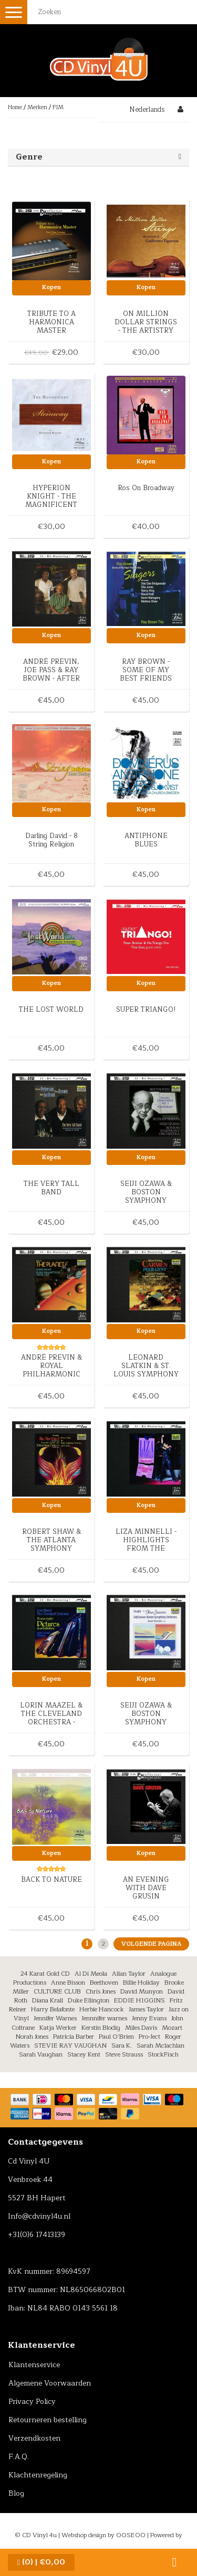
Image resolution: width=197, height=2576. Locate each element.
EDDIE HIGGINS (139, 2000)
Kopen (51, 287)
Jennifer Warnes (55, 2018)
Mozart (172, 2027)
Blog (16, 2493)
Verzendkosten (34, 2438)
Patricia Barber (73, 2036)
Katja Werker (58, 2027)
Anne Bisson (68, 1982)
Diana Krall (47, 2000)
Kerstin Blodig (100, 2027)
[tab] (98, 157)
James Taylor (146, 2009)
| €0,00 (41, 2562)
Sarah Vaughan (41, 2054)
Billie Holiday (141, 1982)
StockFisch (163, 2054)
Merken (37, 107)
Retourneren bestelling (47, 2420)
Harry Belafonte (53, 2009)
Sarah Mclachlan (160, 2045)
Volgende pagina (151, 1944)
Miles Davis (141, 2027)
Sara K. (121, 2045)
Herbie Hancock (101, 2009)
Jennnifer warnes (104, 2018)
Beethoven (104, 1982)
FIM (58, 107)
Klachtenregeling (37, 2475)
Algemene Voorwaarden (49, 2383)
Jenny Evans (149, 2018)
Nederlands (147, 109)
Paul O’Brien (116, 2036)
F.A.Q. (18, 2457)
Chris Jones (101, 1991)
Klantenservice (34, 2365)
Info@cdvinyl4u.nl (39, 2216)
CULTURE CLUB (57, 1991)
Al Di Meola (91, 1973)
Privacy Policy (32, 2401)
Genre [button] (29, 157)
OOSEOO (131, 2535)
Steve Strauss (124, 2054)
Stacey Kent (83, 2054)
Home (15, 107)
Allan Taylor (129, 1973)
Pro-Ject (149, 2036)
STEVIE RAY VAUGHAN (70, 2045)
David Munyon (141, 1991)
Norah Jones (32, 2036)
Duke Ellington (88, 2000)
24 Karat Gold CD (45, 1973)
